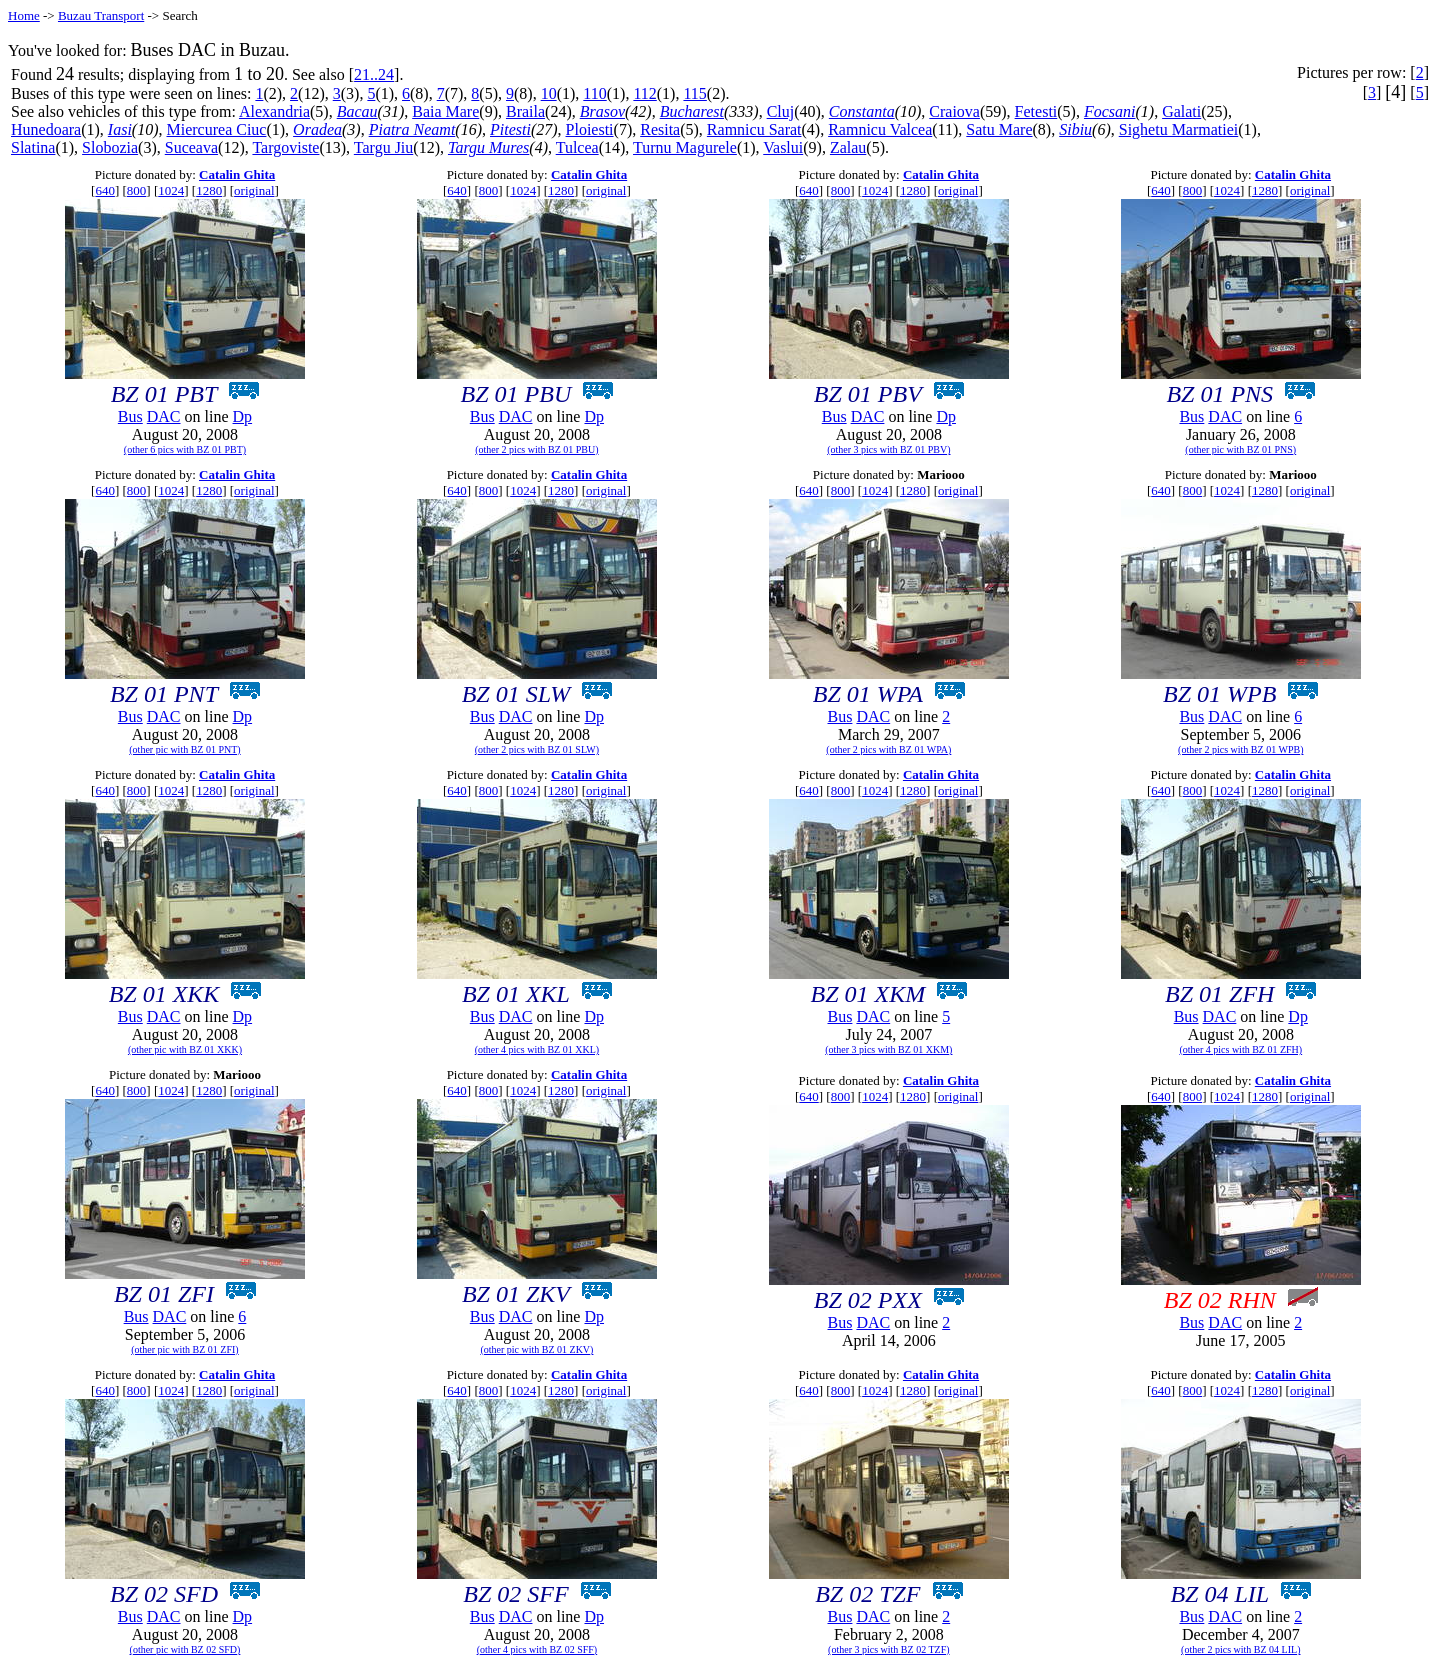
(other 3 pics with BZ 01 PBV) (888, 449)
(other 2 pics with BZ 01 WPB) (1240, 749)
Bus (130, 416)
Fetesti (1036, 111)
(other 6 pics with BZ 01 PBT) (185, 449)
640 (105, 190)
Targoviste (285, 147)
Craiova (954, 111)
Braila (525, 111)
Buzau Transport (101, 15)
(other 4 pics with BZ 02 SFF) (537, 1649)
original (254, 190)
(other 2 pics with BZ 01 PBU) (536, 449)
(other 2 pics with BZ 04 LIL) (1240, 1649)
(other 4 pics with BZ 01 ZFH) (1240, 1049)
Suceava (191, 147)
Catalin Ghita (237, 174)
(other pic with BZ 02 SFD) (185, 1649)
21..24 (374, 74)
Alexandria (274, 111)
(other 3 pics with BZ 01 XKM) (888, 1049)
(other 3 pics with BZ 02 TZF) (888, 1649)
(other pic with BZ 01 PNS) (1240, 449)
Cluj (781, 111)
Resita (660, 129)
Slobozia (110, 147)
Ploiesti (590, 129)
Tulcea (577, 147)
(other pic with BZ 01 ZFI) (184, 1349)
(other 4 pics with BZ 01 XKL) (537, 1049)
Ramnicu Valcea (880, 129)
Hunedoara (46, 129)
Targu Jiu (383, 147)
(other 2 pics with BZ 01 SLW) (537, 749)
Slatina (33, 147)
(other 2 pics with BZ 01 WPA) (888, 749)
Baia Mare (445, 111)
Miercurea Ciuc (217, 129)
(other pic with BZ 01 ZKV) (536, 1349)
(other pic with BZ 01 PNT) (184, 749)
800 (137, 190)
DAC (164, 416)
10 (549, 93)
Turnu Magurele (685, 147)
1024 (171, 190)
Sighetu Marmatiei (1179, 129)
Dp (243, 416)
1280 (209, 190)
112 (644, 93)
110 (594, 93)
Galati (1181, 111)
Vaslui (783, 147)
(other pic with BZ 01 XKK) (185, 1049)
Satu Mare (999, 129)
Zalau (848, 147)
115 (694, 93)
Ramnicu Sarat (754, 129)
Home (24, 15)
